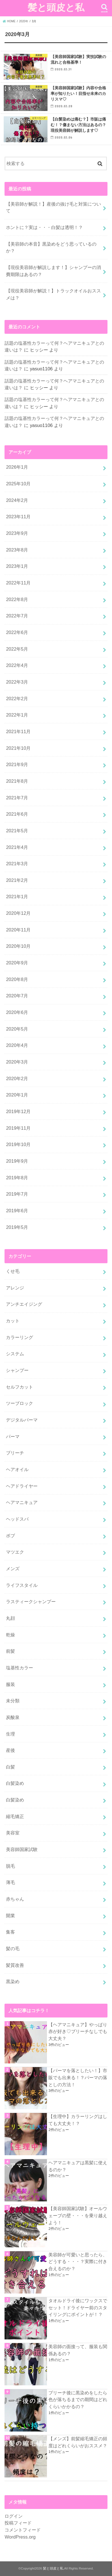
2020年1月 (17, 1094)
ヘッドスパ (17, 1518)
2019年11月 (18, 1128)
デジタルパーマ (22, 1419)
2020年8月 (17, 979)
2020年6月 (17, 1012)
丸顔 (10, 1618)
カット (13, 1320)
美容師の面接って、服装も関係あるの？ (77, 2350)
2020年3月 (17, 1061)
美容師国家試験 (22, 1849)
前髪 (10, 1651)
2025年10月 (18, 483)
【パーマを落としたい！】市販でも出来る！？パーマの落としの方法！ (77, 2077)
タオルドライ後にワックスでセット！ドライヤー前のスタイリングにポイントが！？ (77, 2307)
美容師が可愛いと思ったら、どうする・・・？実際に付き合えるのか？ (77, 2261)
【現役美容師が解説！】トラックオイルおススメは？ (53, 294)
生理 (10, 1733)
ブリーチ (15, 1452)
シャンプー (17, 1370)
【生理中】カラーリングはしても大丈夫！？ (77, 2120)
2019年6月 (17, 1210)
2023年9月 (17, 533)
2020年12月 (18, 913)
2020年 (23, 21)
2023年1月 (17, 566)
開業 (10, 1915)
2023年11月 (18, 516)
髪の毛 (13, 1948)
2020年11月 (18, 929)
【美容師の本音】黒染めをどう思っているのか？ (51, 247)
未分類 (13, 1700)
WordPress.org (20, 2536)
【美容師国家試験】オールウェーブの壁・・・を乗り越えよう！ (77, 2215)
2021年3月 (17, 863)
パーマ (13, 1436)
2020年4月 (17, 1045)
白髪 (10, 1766)
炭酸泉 (13, 1717)
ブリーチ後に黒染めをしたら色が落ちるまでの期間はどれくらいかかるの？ (77, 2399)
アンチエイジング (24, 1304)
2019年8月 (17, 1177)
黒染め (13, 1981)
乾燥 (10, 1634)
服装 (10, 1684)
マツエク (15, 1551)
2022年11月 (18, 582)
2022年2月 (17, 698)
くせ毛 (13, 1271)
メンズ (13, 1568)
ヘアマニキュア (22, 1502)
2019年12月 (18, 1111)
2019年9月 (17, 1161)
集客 (10, 1931)
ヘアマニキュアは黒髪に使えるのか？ (77, 2166)
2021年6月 (17, 814)
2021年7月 (17, 797)
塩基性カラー (19, 1667)
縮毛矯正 (15, 1816)
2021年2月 (17, 880)
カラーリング (19, 1337)
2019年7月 (17, 1193)
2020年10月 (18, 946)
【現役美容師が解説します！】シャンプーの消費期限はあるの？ (53, 271)
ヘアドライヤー (22, 1486)
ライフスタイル (22, 1585)
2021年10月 (18, 748)
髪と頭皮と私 (56, 7)
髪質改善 (15, 1965)
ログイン (14, 2516)
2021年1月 (17, 896)
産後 (10, 1750)
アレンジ (15, 1287)
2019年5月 (17, 1227)
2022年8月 (17, 599)
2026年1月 (17, 467)
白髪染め (15, 1783)
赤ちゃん (15, 1898)
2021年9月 (17, 764)
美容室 (13, 1832)
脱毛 (10, 1865)
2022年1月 (17, 714)
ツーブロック (19, 1403)
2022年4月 (17, 665)
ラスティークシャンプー (31, 1601)
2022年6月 (17, 632)
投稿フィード (18, 2522)
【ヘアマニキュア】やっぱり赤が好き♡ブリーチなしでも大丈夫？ (77, 2031)
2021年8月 (17, 781)
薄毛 (10, 1882)
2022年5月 (17, 648)
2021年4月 (17, 847)
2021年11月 (18, 731)
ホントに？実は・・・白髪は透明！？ (44, 227)
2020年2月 (17, 1078)
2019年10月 (18, 1144)
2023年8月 (17, 549)
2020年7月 (17, 995)
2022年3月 (17, 681)
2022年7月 (17, 615)
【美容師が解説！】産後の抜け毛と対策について (53, 207)
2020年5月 (17, 1028)
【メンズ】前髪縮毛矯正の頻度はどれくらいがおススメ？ (77, 2442)
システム (15, 1353)
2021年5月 (17, 830)
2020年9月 (17, 962)
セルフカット (19, 1386)
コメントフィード (23, 2529)
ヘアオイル (17, 1469)
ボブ (10, 1535)
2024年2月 (17, 500)
